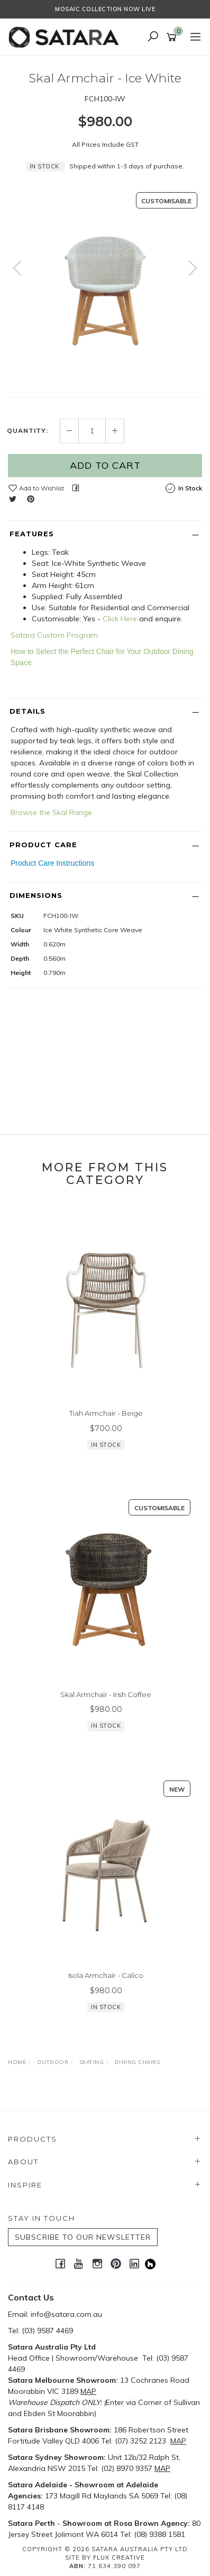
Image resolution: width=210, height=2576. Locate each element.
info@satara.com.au (66, 2314)
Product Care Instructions (52, 863)
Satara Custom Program (54, 635)
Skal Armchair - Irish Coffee (105, 1694)
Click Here (120, 618)
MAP (88, 2391)
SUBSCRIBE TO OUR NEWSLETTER (83, 2237)
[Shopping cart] (173, 37)
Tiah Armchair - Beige (106, 1413)
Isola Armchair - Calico (105, 1975)
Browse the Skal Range (51, 812)
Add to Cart (105, 465)
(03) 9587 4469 (47, 2330)
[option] (105, 279)
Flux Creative (119, 2557)
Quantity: (27, 431)
